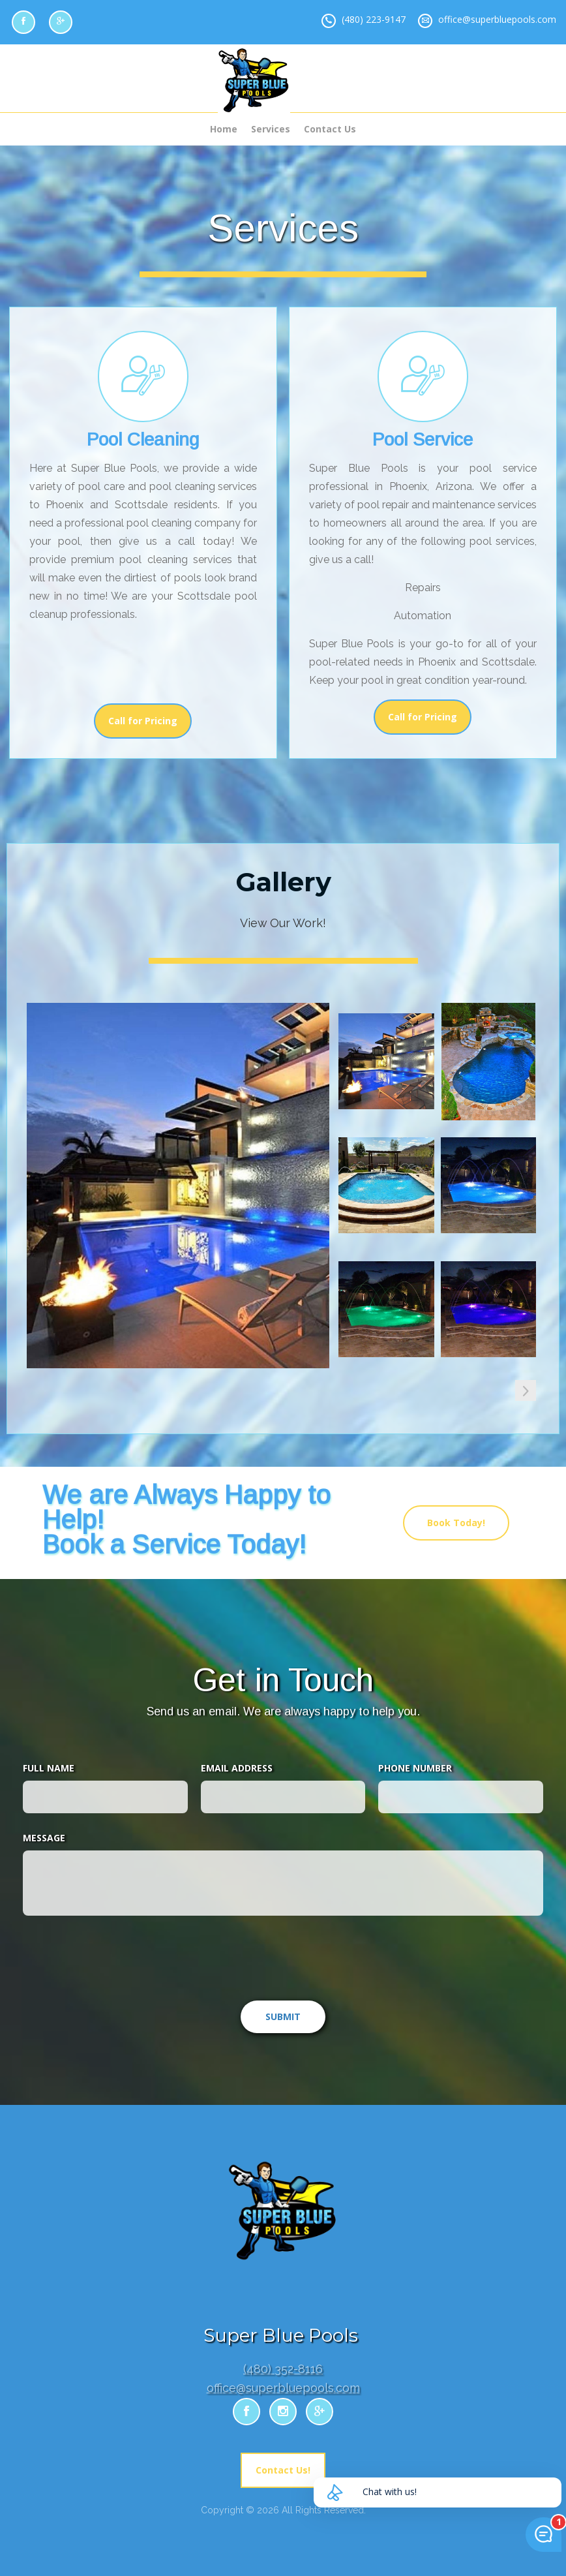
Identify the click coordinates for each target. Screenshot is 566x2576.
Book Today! (456, 1522)
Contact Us (330, 129)
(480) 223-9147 (374, 19)
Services (270, 129)
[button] (525, 1390)
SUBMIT (283, 2016)
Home (223, 129)
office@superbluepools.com (497, 19)
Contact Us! (283, 2470)
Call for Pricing (142, 720)
